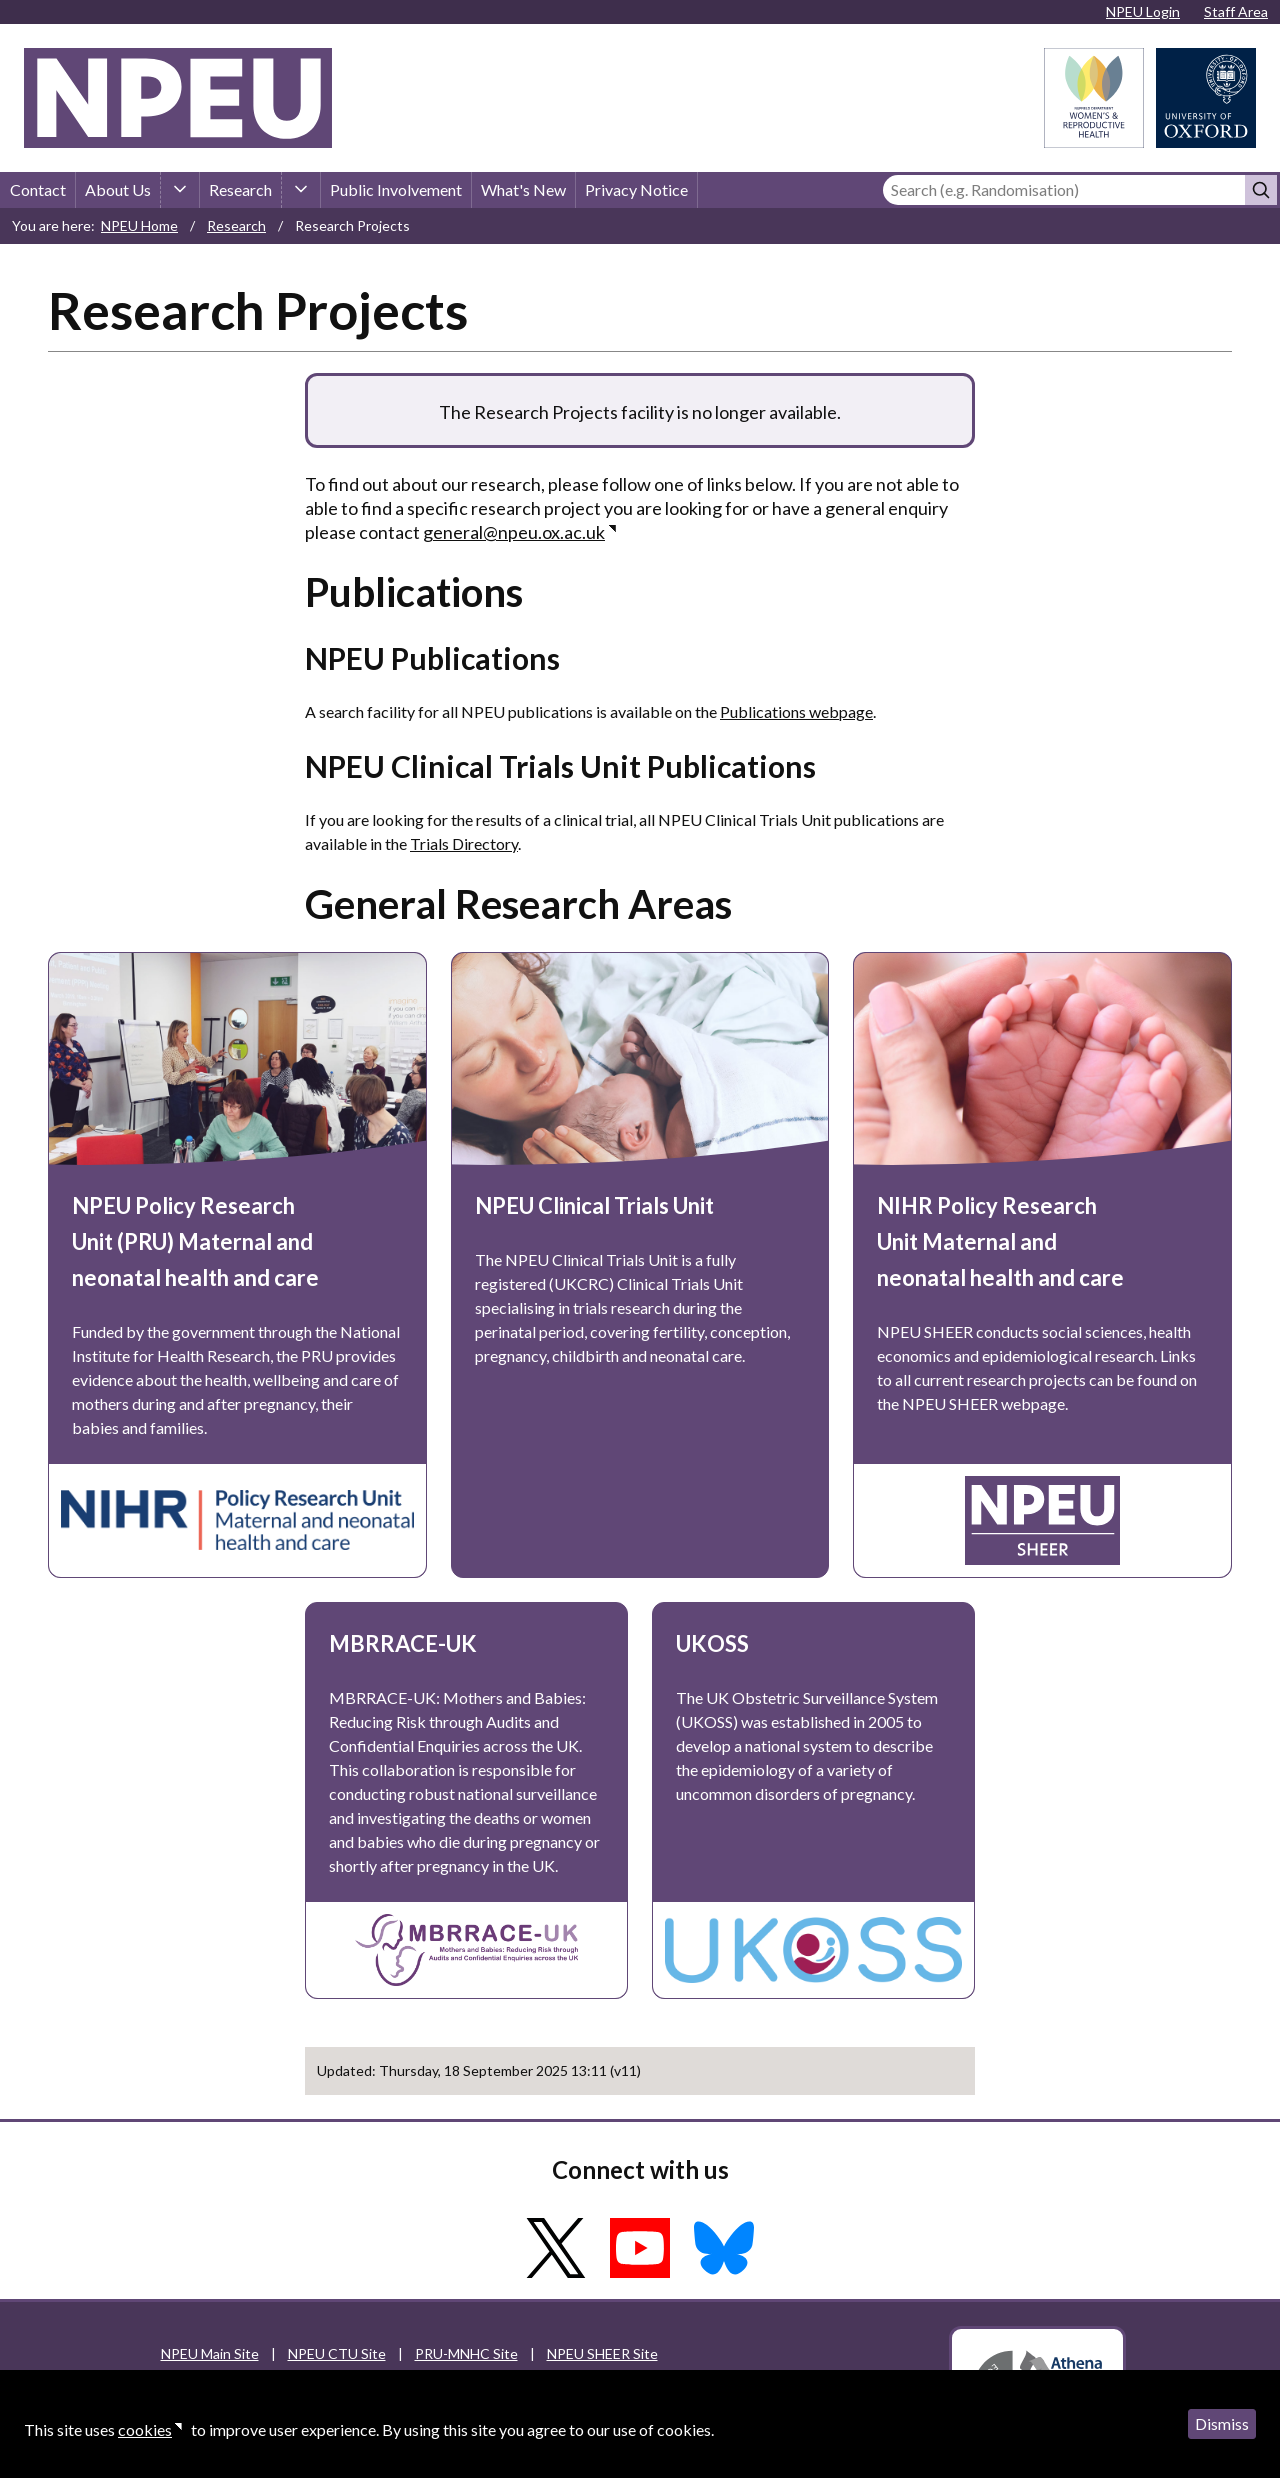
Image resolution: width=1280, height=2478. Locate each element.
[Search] (1064, 190)
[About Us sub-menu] (180, 190)
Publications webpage (796, 711)
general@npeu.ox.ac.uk (514, 532)
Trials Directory (464, 843)
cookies (145, 2429)
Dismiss (1222, 2423)
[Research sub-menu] (301, 190)
